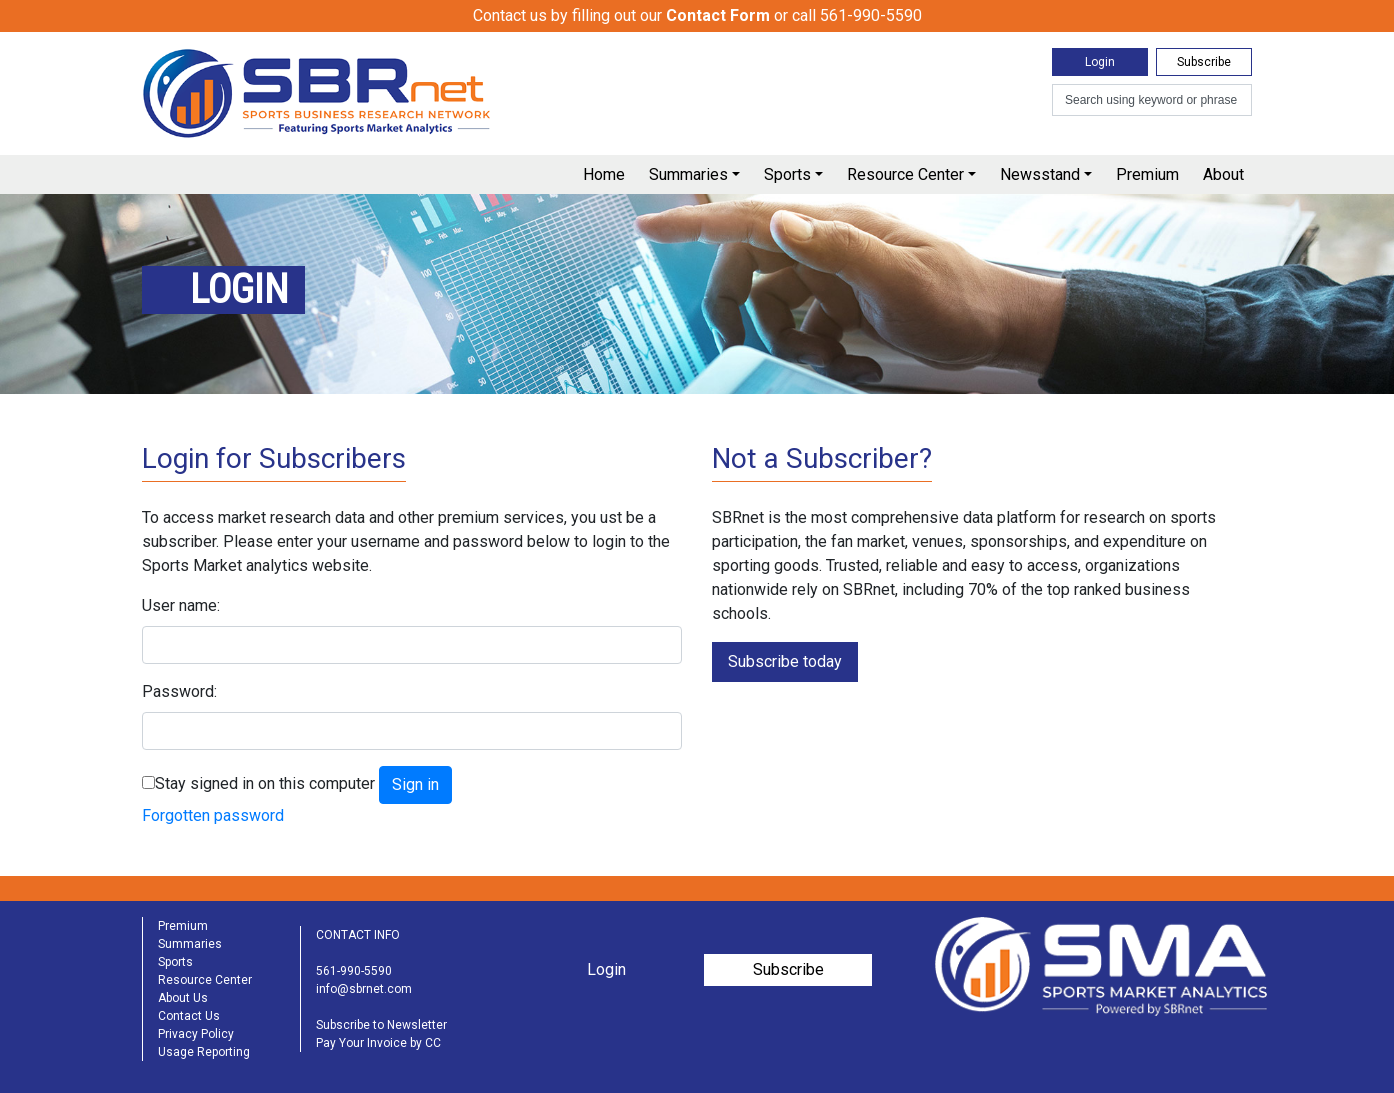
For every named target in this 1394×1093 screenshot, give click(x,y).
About (1223, 174)
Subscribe (1204, 62)
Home (604, 174)
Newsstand (1040, 174)
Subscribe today (785, 661)
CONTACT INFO (358, 935)
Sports (787, 174)
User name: (181, 605)
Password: (179, 691)
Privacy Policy (196, 1034)
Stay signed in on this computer (265, 783)
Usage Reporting (204, 1052)
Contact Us (189, 1016)
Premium (1147, 174)
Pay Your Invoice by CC (378, 1043)
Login (1100, 62)
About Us (183, 998)
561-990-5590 (354, 971)
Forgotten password (213, 815)
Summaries (688, 174)
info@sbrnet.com (364, 989)
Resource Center (905, 174)
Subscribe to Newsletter (381, 1025)
